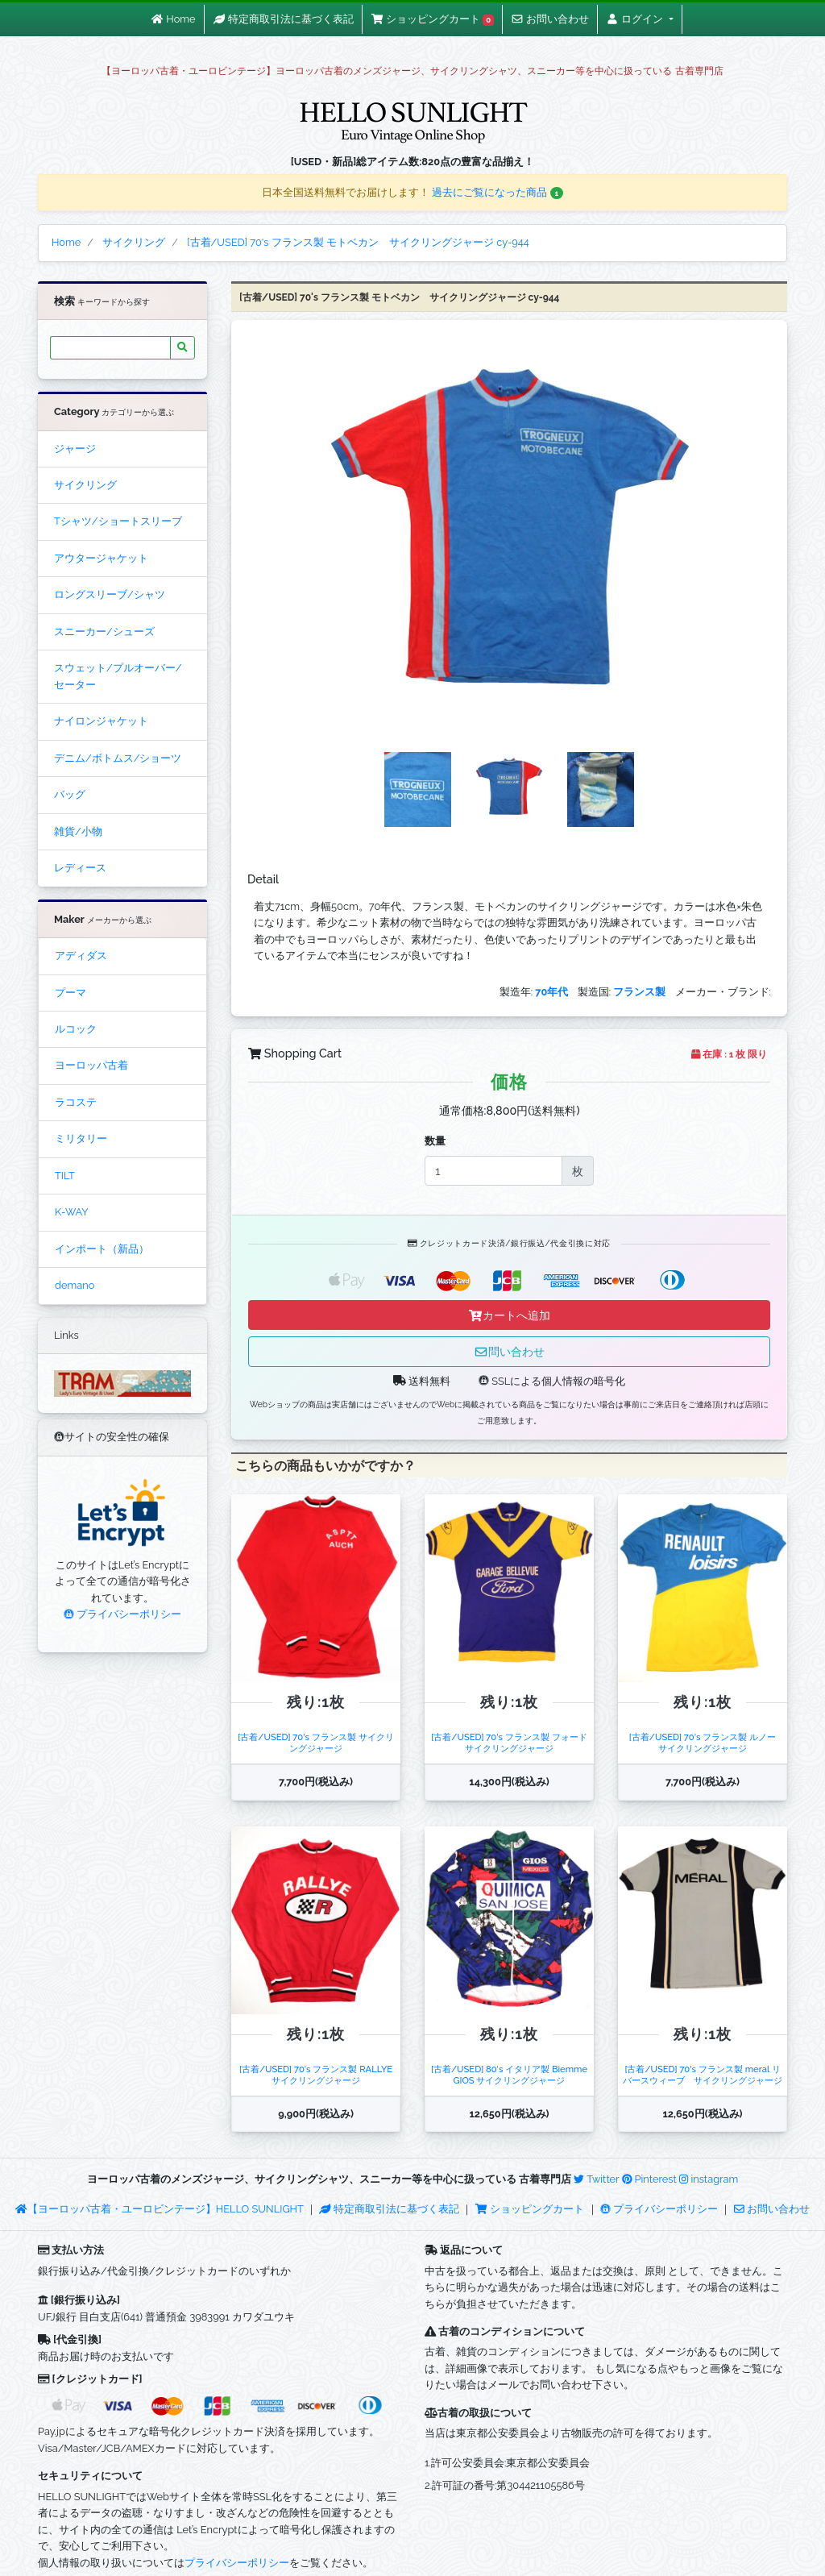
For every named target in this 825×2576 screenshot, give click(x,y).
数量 (435, 1141)
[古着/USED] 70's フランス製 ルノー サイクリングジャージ (707, 1742)
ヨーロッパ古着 (91, 1065)
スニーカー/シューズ (104, 631)
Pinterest (649, 2179)
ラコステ (76, 1102)
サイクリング (85, 485)
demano (74, 1285)
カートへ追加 (509, 1315)
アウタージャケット (101, 558)
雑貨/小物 (78, 831)
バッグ (69, 794)
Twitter (596, 2179)
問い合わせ (509, 1351)
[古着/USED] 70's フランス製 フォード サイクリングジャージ (513, 1742)
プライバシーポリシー (122, 1614)
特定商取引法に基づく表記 (389, 2209)
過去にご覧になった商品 (497, 192)
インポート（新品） (102, 1249)
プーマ (70, 993)
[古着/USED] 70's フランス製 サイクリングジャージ (315, 1742)
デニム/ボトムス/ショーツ (117, 758)
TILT (65, 1176)
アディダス (81, 955)
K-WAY (72, 1212)
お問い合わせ (772, 2209)
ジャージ (75, 448)
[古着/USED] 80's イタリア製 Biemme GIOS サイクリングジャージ (509, 2074)
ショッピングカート (531, 2209)
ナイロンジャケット (101, 721)
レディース (80, 868)
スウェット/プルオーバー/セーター (117, 676)
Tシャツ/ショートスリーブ (118, 521)
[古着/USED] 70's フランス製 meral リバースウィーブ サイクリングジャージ (702, 2074)
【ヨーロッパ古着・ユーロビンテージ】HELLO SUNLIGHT (159, 2209)
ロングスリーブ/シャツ (109, 594)
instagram (708, 2179)
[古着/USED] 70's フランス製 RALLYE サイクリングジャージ (320, 2074)
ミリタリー (81, 1138)
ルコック (76, 1029)
